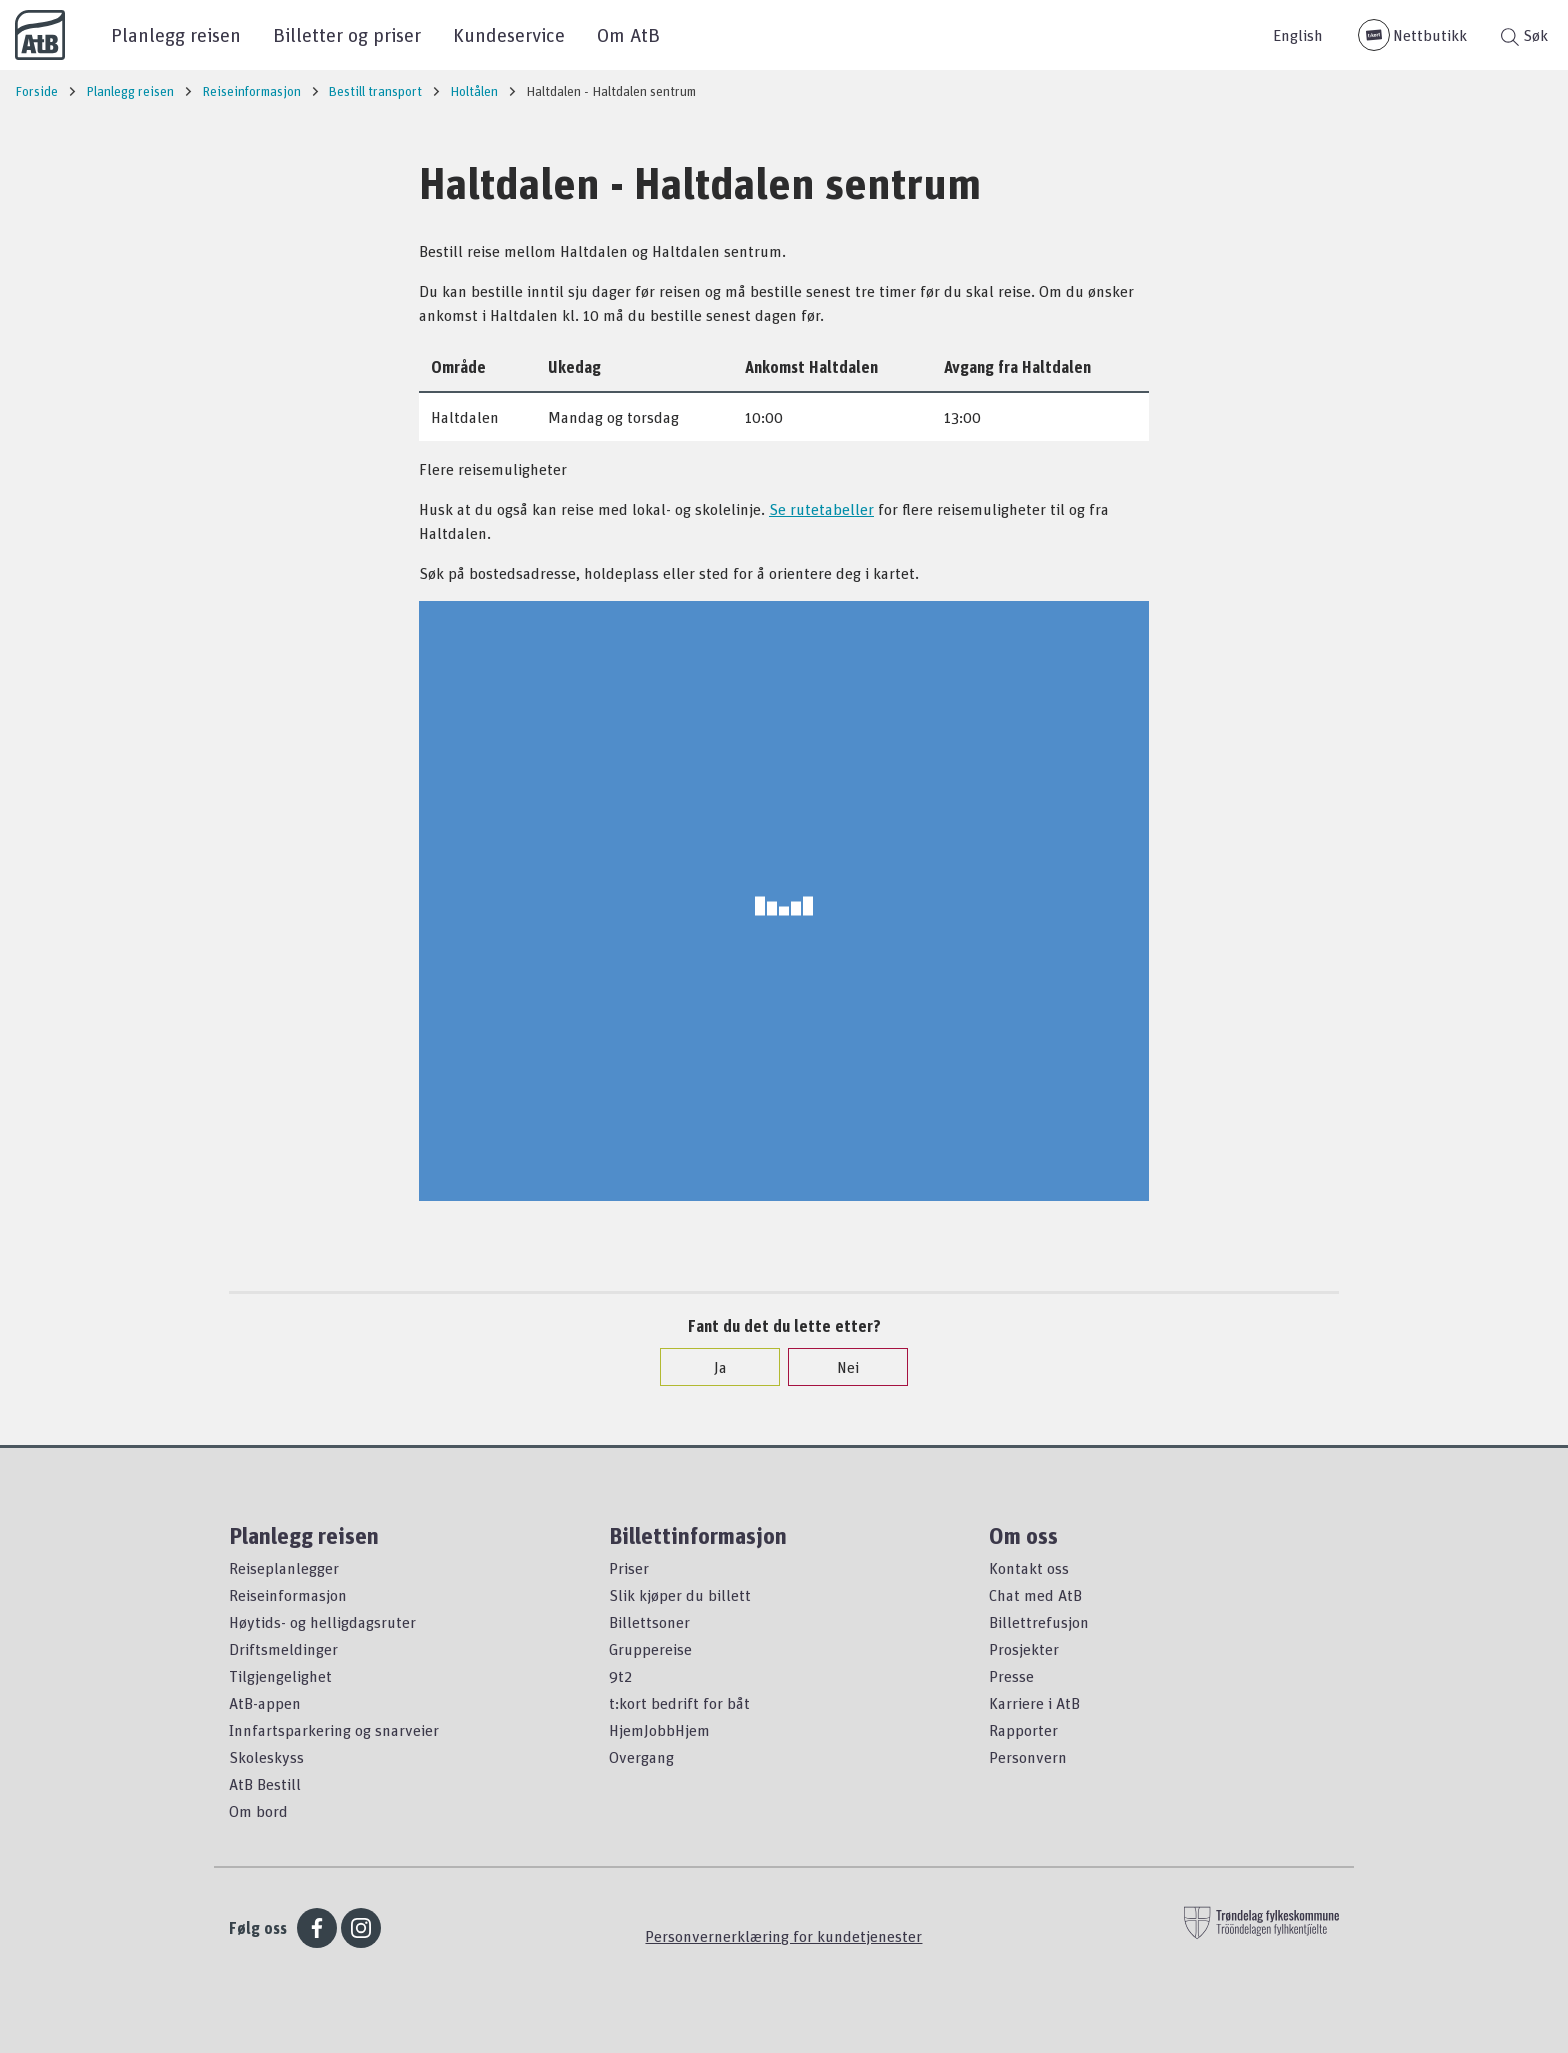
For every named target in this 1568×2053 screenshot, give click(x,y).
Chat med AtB (1035, 1595)
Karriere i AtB (1034, 1703)
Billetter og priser (347, 34)
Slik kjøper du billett (680, 1595)
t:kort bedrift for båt (679, 1703)
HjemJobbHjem (659, 1730)
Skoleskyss (266, 1757)
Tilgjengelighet (280, 1676)
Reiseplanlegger (284, 1568)
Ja (710, 1367)
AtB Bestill (265, 1784)
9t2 (620, 1676)
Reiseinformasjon (288, 1595)
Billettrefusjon (1039, 1622)
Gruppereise (650, 1649)
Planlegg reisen (176, 34)
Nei (838, 1367)
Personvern (1028, 1757)
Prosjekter (1024, 1649)
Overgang (641, 1757)
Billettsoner (649, 1622)
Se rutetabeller (821, 509)
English (1298, 35)
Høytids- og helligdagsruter (322, 1622)
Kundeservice (509, 34)
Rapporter (1023, 1730)
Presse (1011, 1676)
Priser (629, 1568)
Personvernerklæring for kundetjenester (783, 1936)
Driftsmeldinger (283, 1649)
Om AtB (628, 34)
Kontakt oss (1029, 1568)
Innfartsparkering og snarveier (334, 1730)
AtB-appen (265, 1703)
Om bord (258, 1811)
